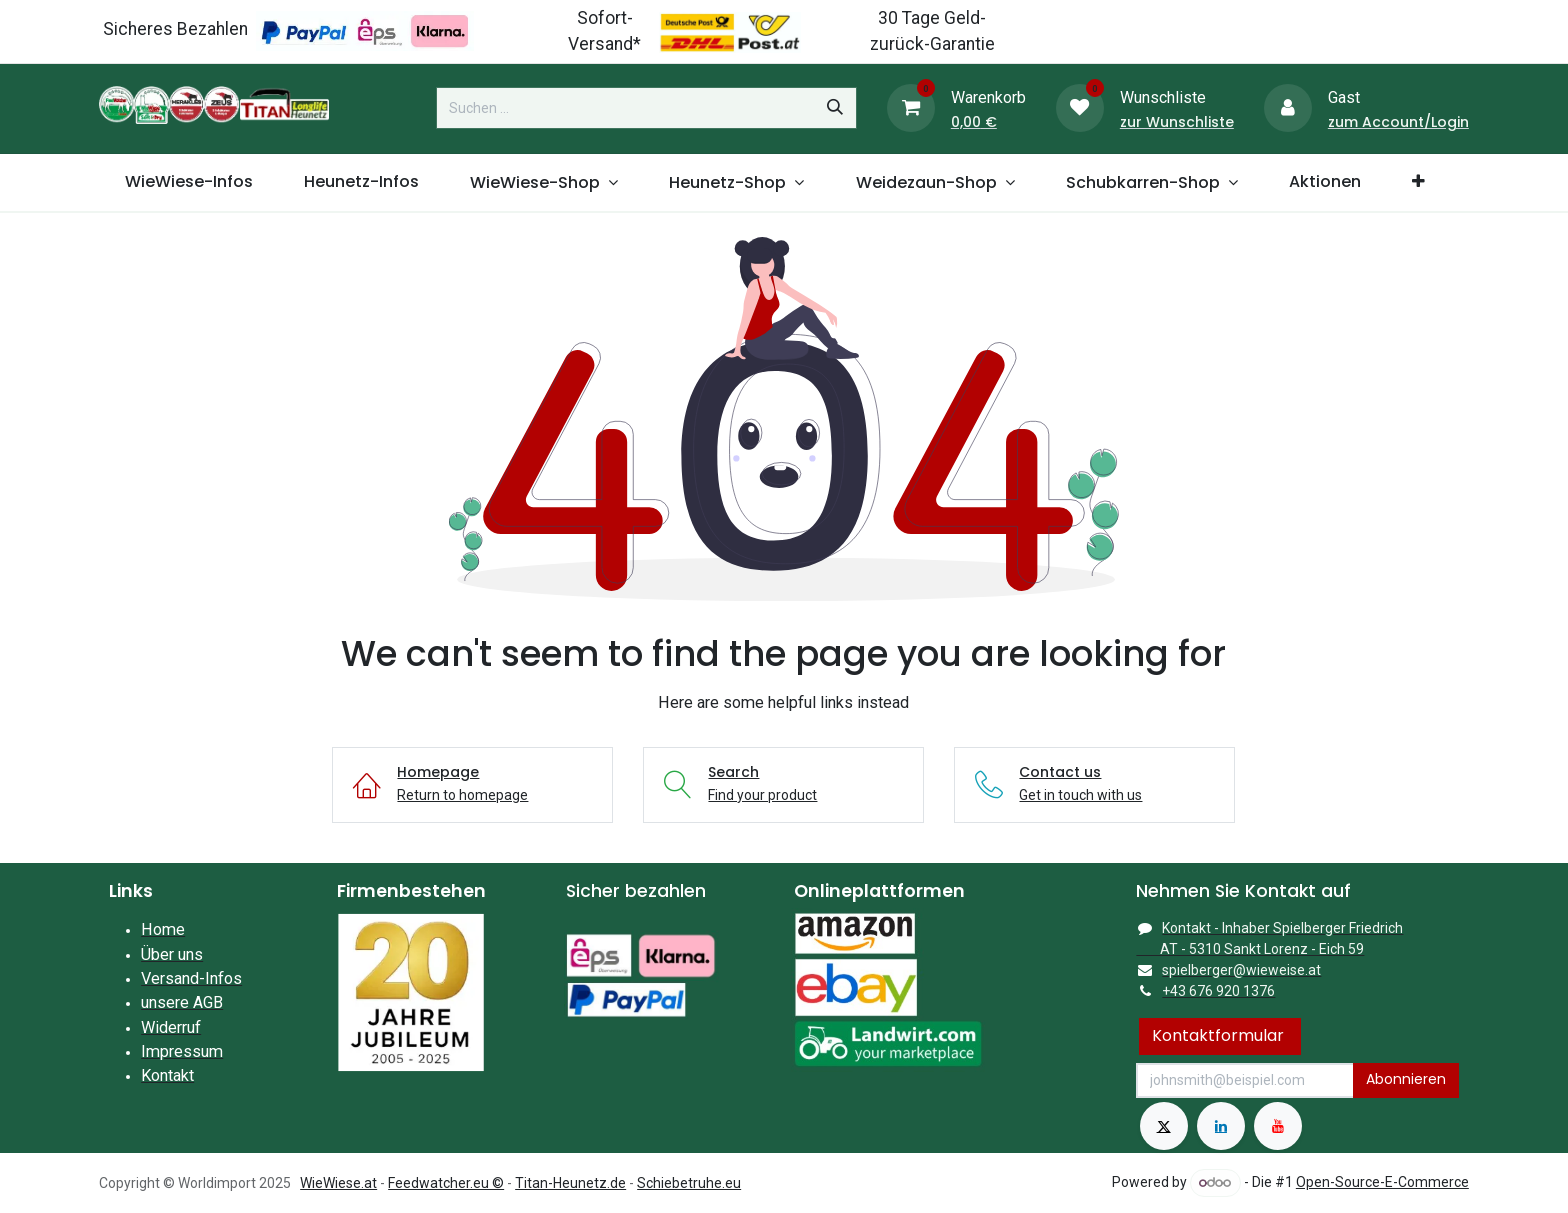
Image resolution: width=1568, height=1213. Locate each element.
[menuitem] (188, 182)
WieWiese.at (338, 1183)
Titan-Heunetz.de (570, 1183)
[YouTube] (1278, 1126)
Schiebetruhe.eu (689, 1183)
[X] (1164, 1126)
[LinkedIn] (1221, 1126)
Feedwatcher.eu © (446, 1183)
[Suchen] (835, 108)
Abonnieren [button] (1406, 1079)
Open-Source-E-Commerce (1382, 1182)
